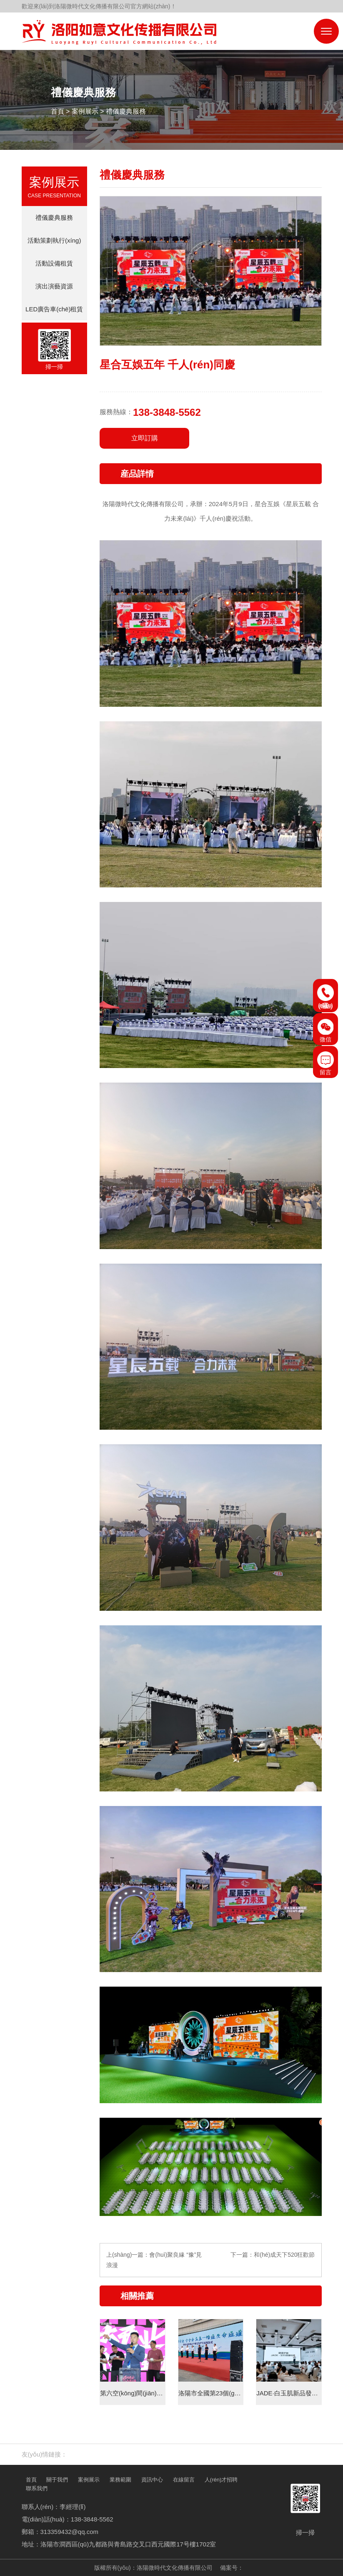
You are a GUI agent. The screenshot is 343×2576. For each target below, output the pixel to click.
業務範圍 (120, 2480)
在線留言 (184, 2480)
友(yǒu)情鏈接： (45, 2454)
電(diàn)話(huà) (325, 997)
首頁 (57, 111)
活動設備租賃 (54, 263)
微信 (325, 1030)
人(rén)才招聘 (221, 2480)
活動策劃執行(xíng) (54, 240)
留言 (325, 1063)
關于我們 (57, 2480)
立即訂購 (144, 438)
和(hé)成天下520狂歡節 (284, 2254)
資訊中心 (152, 2480)
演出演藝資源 (54, 286)
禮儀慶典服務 (126, 111)
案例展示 (85, 111)
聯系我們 (37, 2488)
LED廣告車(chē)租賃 (54, 309)
